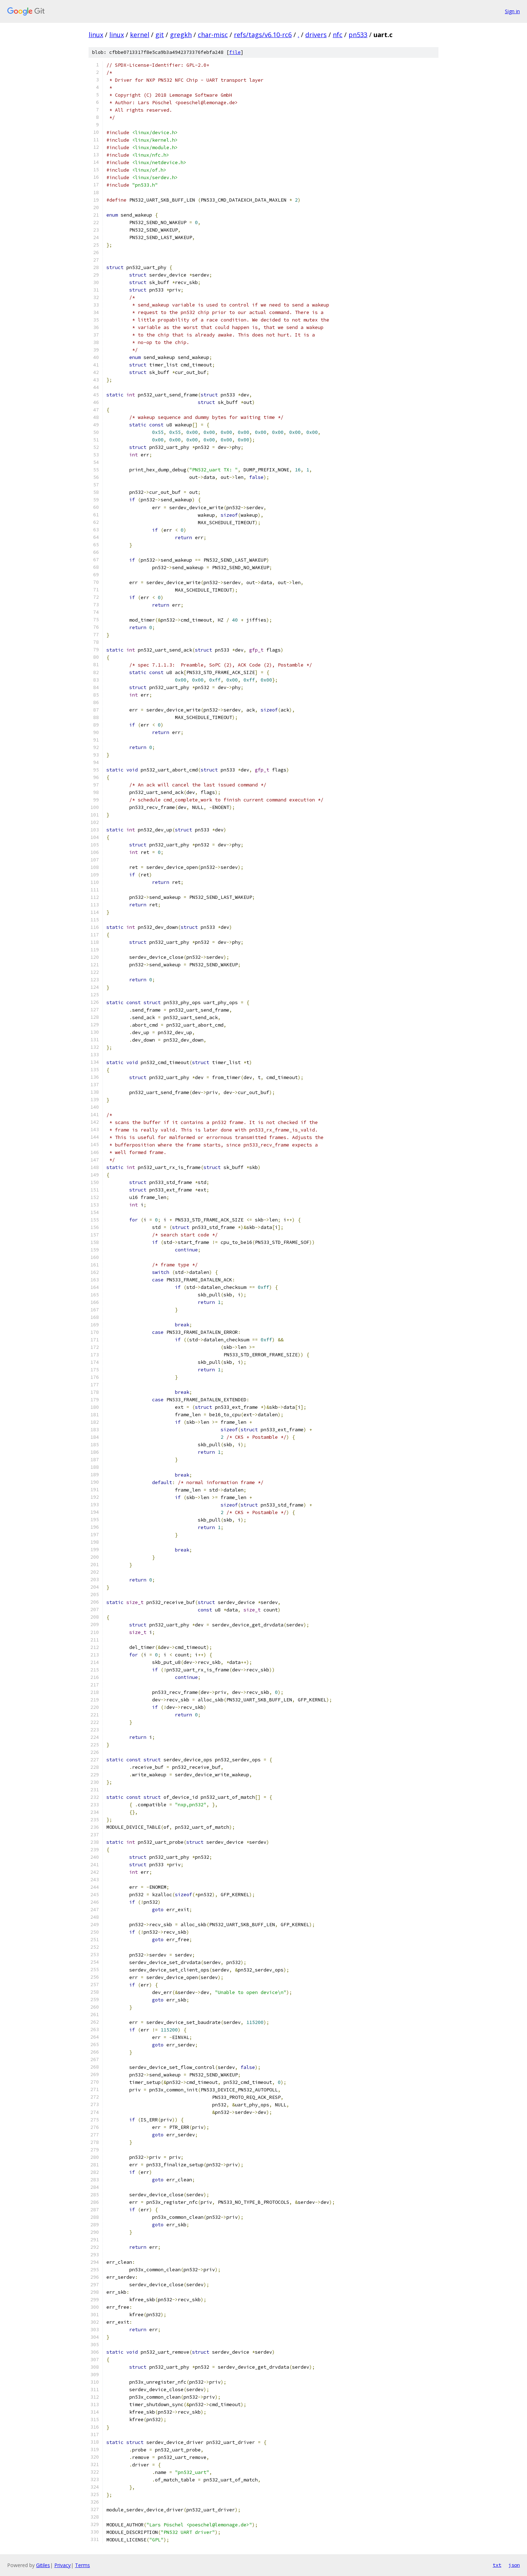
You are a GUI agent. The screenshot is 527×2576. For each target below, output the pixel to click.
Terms (82, 2565)
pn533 (357, 34)
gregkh (181, 34)
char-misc (213, 34)
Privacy (62, 2565)
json (514, 2565)
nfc (337, 34)
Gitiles (43, 2565)
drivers (316, 34)
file (235, 52)
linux (96, 34)
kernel (139, 34)
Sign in (512, 11)
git (159, 34)
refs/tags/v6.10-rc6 (263, 34)
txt (497, 2565)
